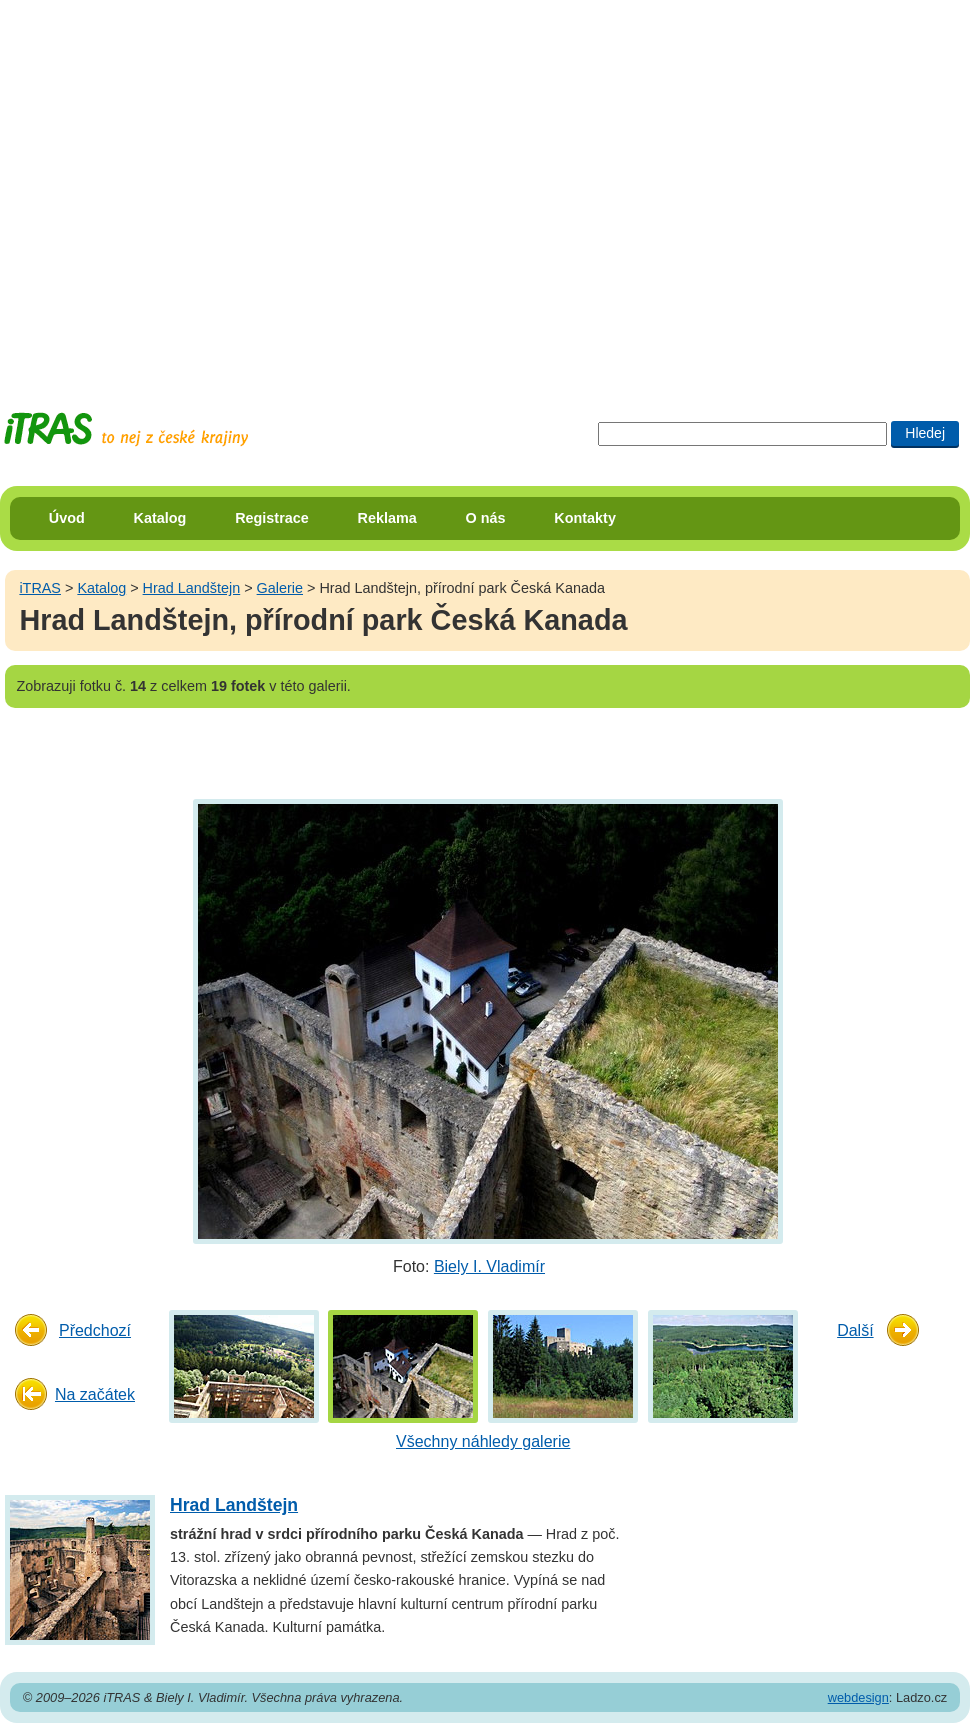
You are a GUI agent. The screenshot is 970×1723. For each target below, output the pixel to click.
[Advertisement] (187, 187)
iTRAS (40, 588)
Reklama (387, 518)
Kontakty (585, 518)
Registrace (272, 518)
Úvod (67, 518)
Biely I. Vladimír (489, 1266)
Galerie (280, 588)
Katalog (160, 518)
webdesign (858, 1697)
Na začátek (95, 1394)
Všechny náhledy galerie (483, 1441)
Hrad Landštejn (192, 588)
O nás (486, 518)
